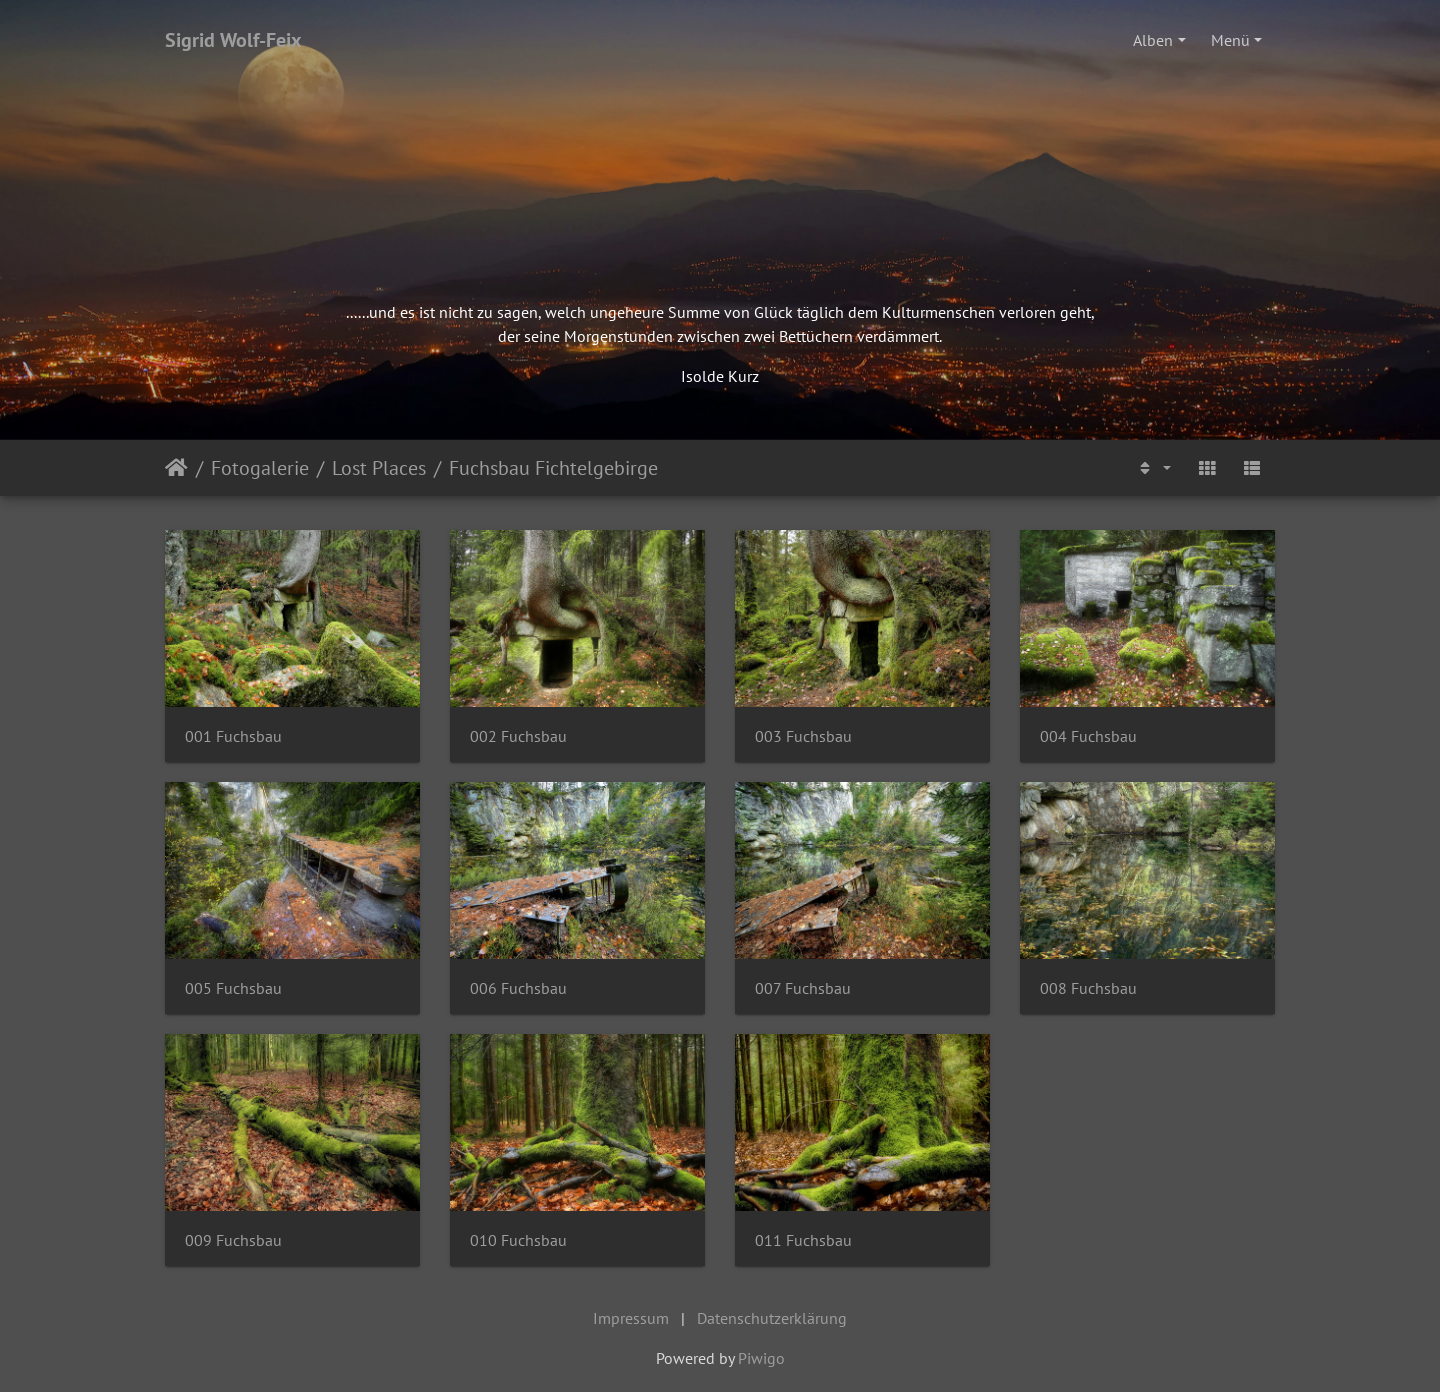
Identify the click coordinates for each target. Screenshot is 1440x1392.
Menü (1230, 40)
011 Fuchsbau (803, 1240)
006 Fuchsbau (518, 988)
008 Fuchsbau (1088, 988)
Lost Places (379, 468)
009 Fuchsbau (233, 1240)
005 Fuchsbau (233, 988)
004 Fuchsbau (1088, 736)
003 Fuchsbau (803, 736)
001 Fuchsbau (233, 736)
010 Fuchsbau (518, 1240)
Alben (1153, 40)
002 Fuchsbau (518, 736)
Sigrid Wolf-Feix (233, 40)
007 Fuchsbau (803, 988)
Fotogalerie (260, 468)
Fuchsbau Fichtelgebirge (553, 468)
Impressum (631, 1318)
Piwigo (761, 1358)
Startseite (176, 468)
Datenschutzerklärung (772, 1318)
